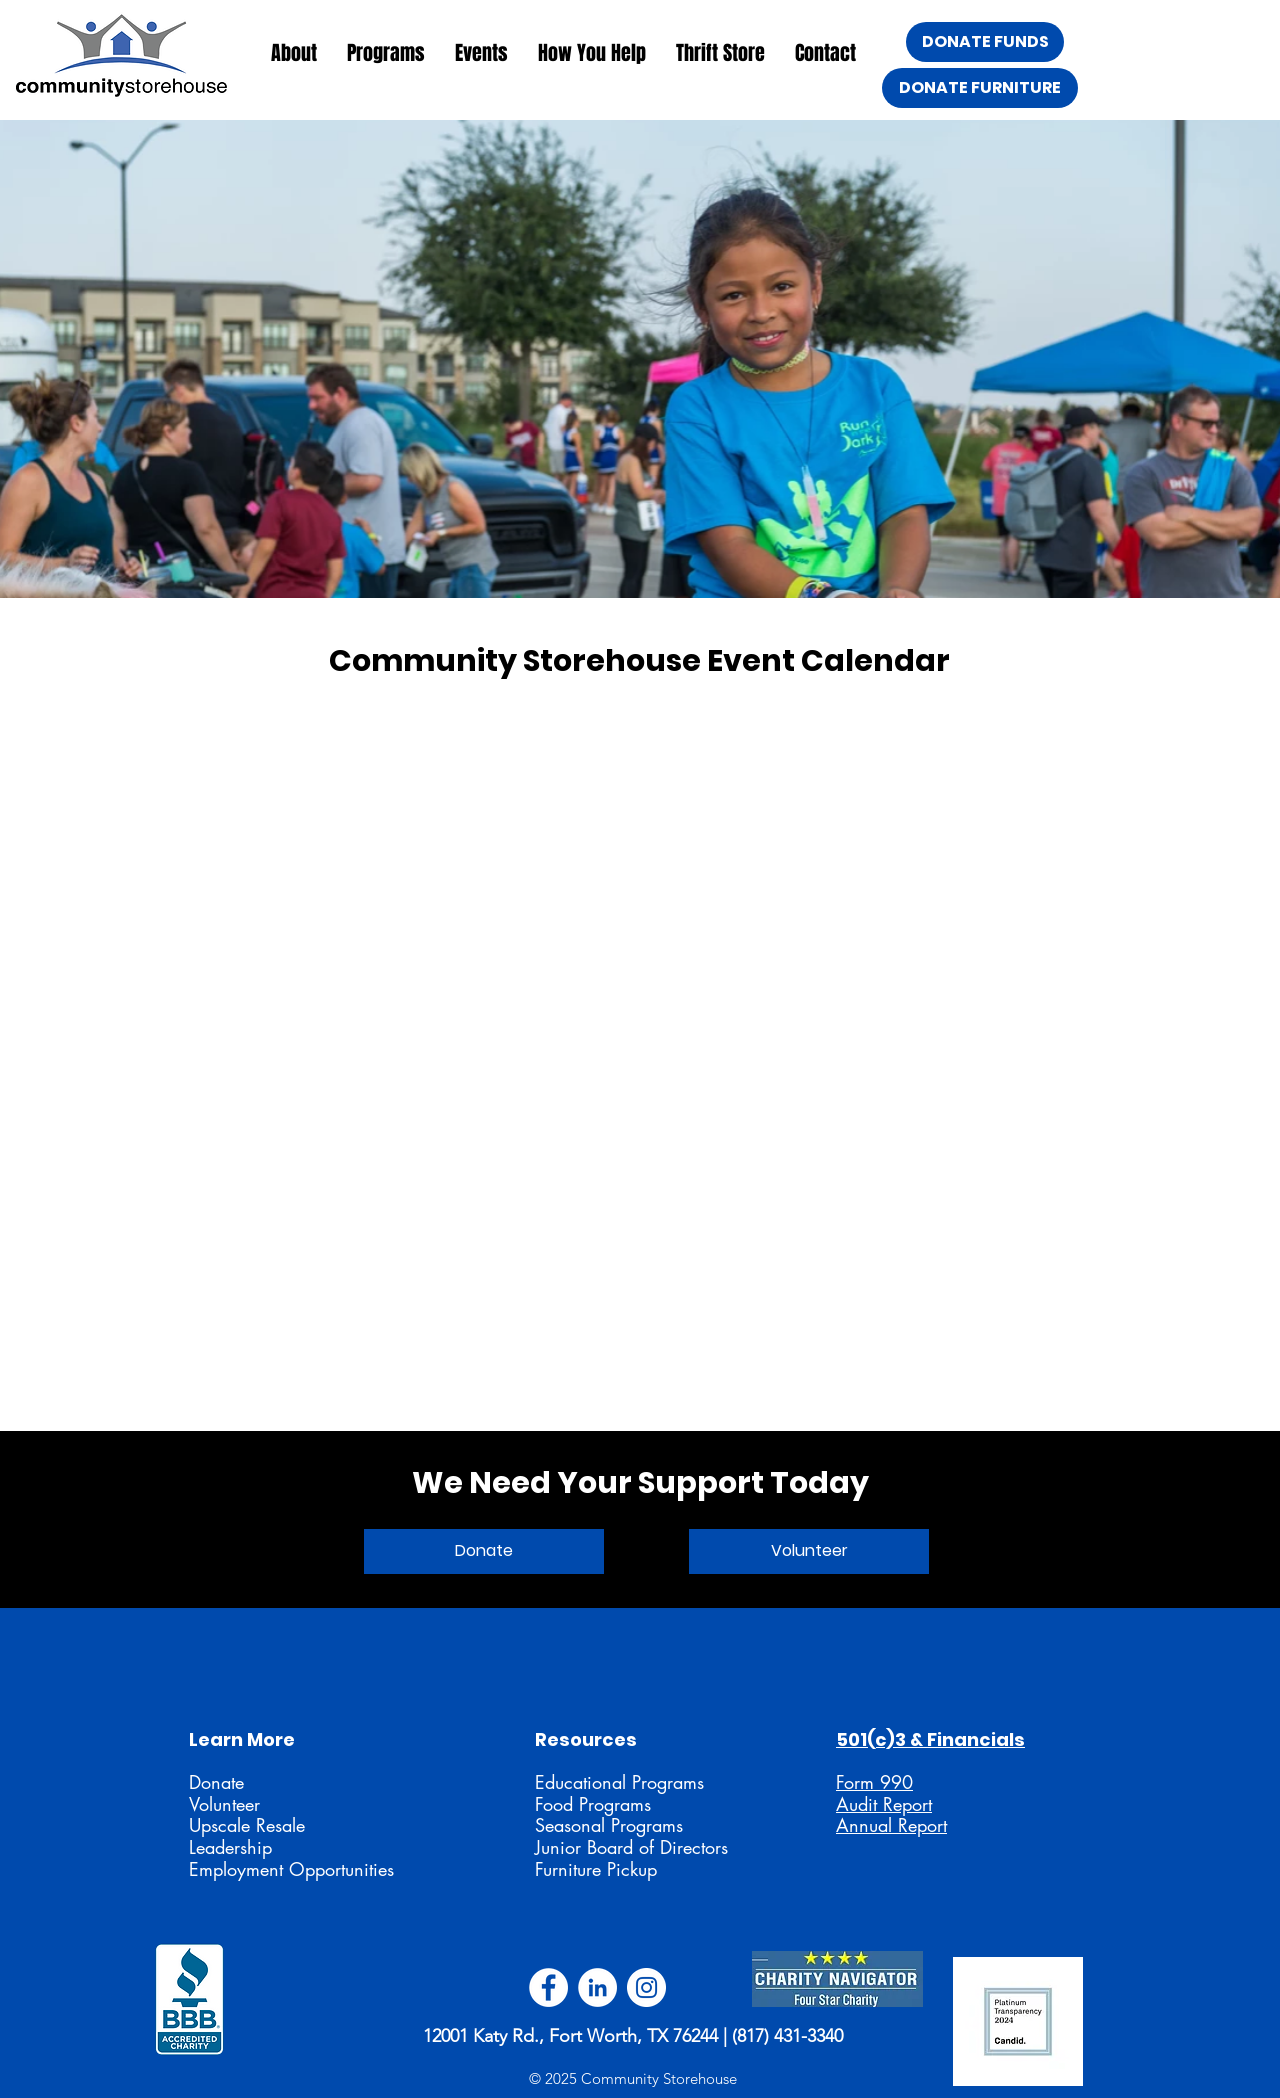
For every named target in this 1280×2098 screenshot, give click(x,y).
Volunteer (224, 1804)
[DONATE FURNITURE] (980, 88)
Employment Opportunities (291, 1869)
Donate (216, 1782)
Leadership (230, 1847)
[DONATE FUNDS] (985, 42)
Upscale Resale (247, 1825)
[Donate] (484, 1551)
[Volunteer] (809, 1551)
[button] (294, 53)
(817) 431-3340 (787, 2036)
